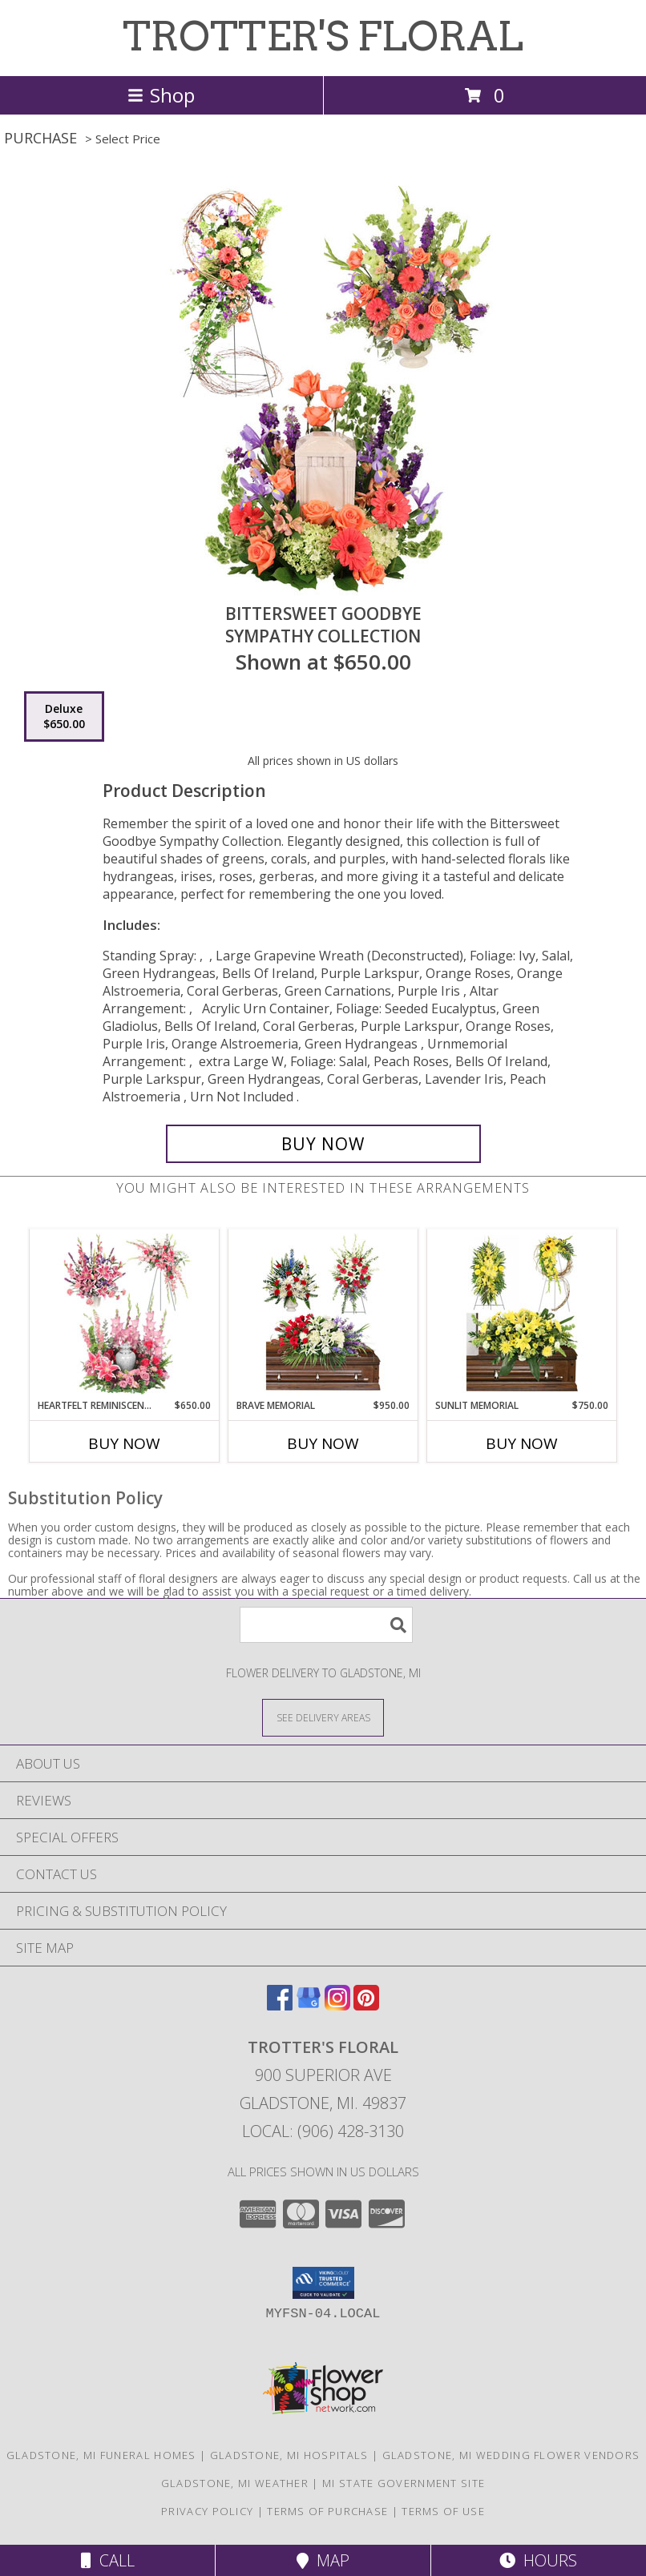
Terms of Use (443, 2511)
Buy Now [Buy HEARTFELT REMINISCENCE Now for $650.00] (124, 1443)
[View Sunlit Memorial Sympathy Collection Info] (522, 1314)
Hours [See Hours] (538, 2560)
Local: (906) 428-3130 (323, 2131)
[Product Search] (326, 1625)
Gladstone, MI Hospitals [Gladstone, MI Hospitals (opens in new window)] (289, 2455)
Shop (161, 95)
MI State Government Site (403, 2483)
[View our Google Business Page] (308, 2005)
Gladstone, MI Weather (235, 2483)
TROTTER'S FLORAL (323, 36)
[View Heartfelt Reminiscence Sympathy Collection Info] (125, 1314)
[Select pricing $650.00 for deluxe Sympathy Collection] (64, 717)
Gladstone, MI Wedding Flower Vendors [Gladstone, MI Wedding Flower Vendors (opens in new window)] (511, 2455)
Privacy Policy (207, 2511)
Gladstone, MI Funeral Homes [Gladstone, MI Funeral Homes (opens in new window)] (101, 2455)
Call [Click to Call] (108, 2560)
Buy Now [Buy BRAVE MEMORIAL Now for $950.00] (323, 1443)
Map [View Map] (323, 2560)
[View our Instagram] (337, 2005)
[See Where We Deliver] (323, 1717)
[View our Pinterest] (366, 2005)
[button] (323, 2283)
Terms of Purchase (327, 2511)
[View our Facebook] (280, 2005)
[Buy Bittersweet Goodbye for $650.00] (323, 1144)
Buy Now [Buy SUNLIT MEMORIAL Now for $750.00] (522, 1443)
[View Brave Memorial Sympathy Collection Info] (323, 1314)
